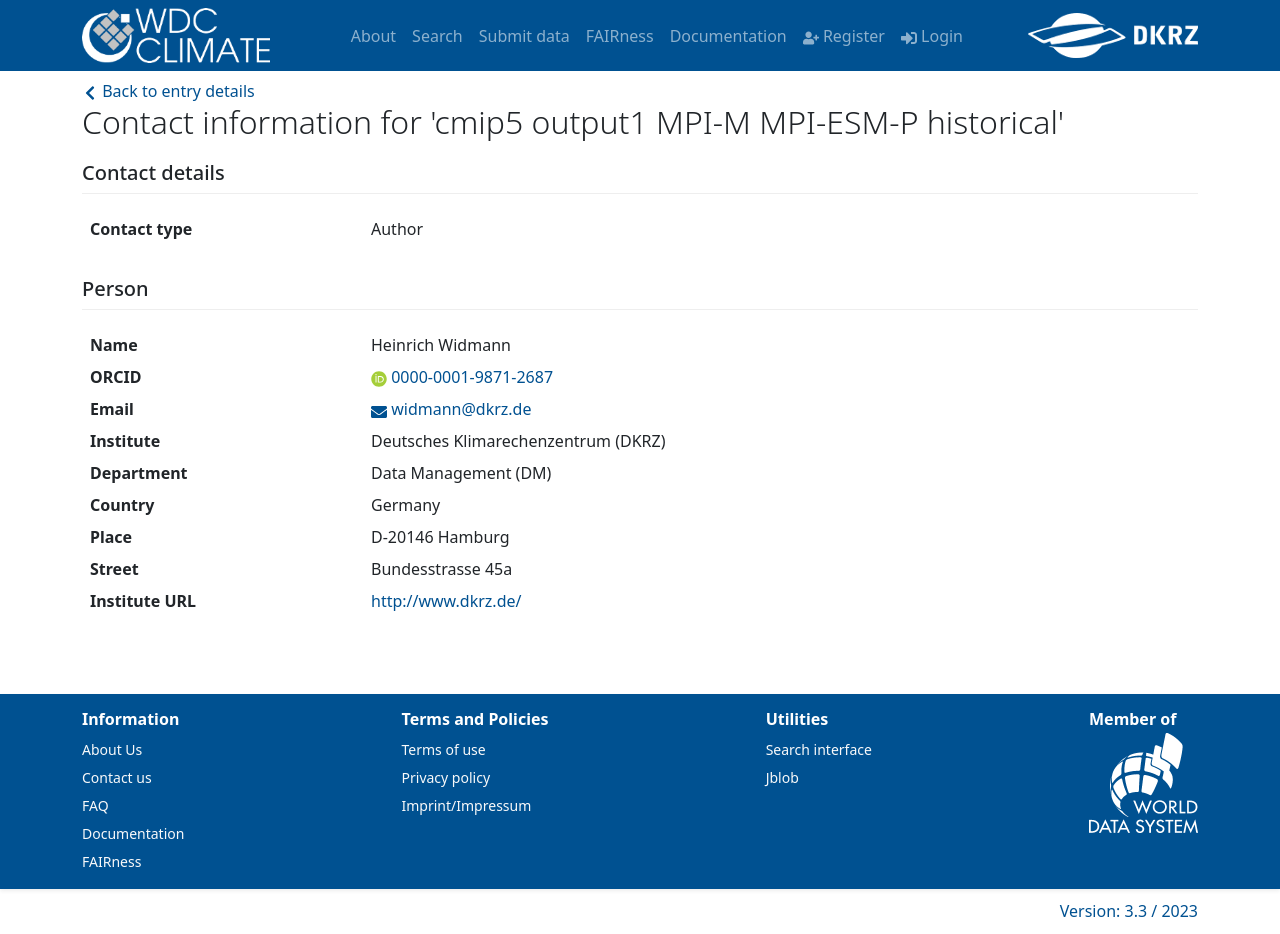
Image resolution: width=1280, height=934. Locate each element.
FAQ (95, 805)
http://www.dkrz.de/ (446, 601)
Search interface (819, 749)
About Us (112, 749)
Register (844, 36)
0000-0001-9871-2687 (470, 377)
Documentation (728, 36)
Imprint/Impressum (467, 805)
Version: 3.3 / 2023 (1129, 911)
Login (932, 36)
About (373, 36)
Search (437, 36)
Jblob (782, 777)
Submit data (524, 36)
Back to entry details (168, 91)
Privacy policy (446, 777)
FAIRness (620, 36)
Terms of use (444, 749)
